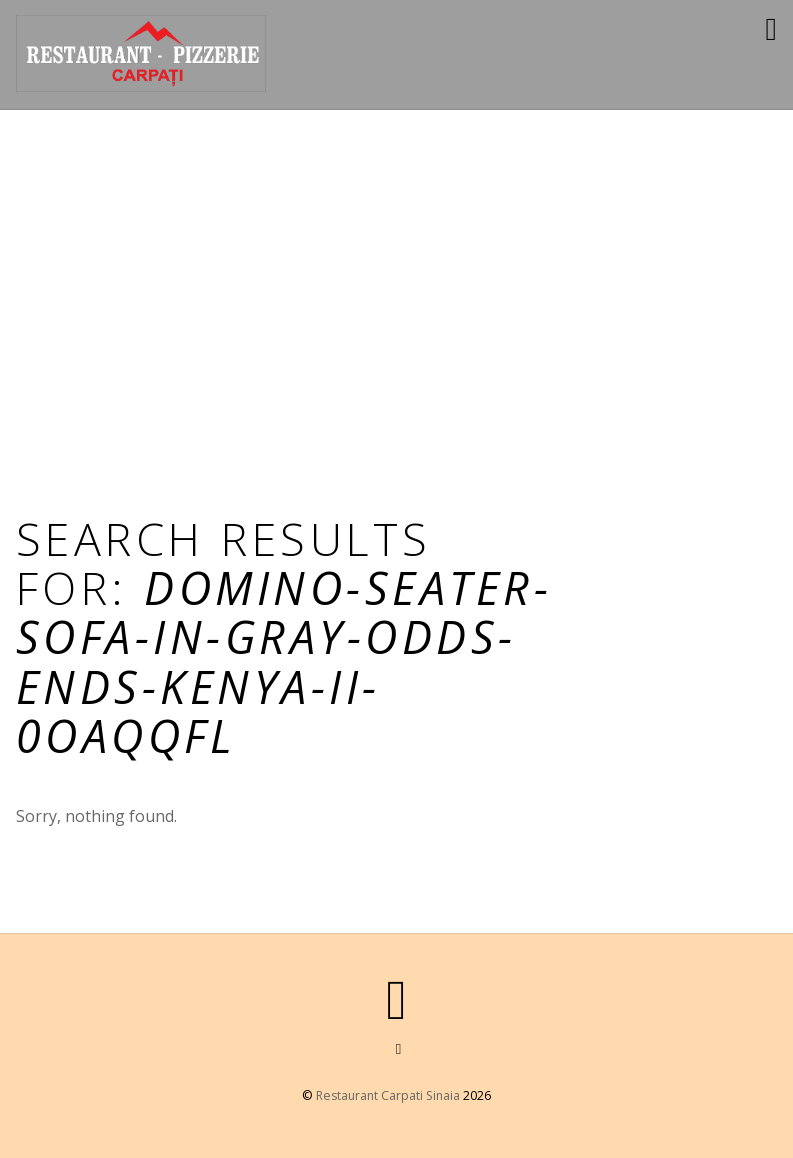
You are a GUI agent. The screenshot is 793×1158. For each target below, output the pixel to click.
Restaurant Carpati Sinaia (388, 1095)
